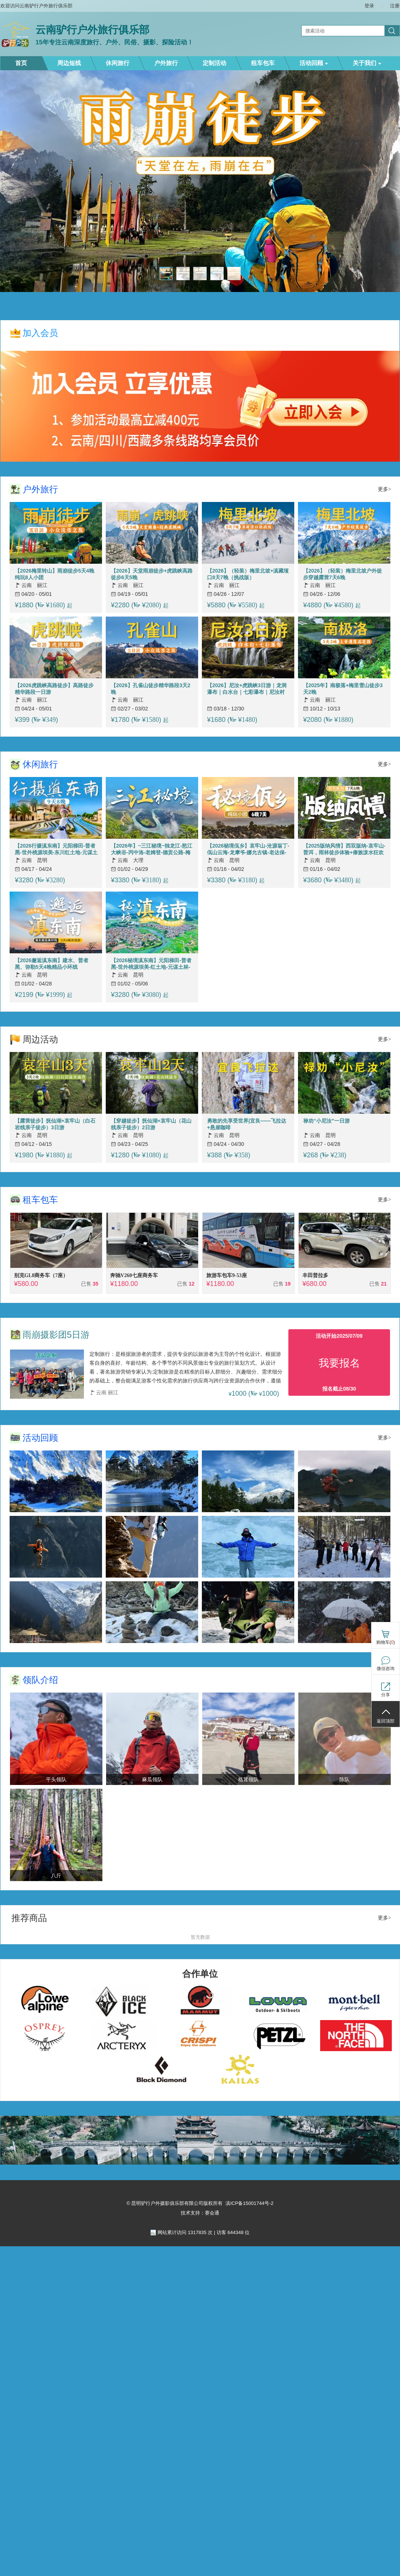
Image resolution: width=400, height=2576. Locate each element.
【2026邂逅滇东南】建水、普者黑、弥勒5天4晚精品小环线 (51, 963)
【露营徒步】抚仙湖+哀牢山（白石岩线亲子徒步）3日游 (55, 1124)
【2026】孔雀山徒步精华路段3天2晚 (150, 688)
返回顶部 (385, 1721)
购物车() (385, 1642)
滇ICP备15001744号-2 (250, 2203)
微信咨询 (385, 1668)
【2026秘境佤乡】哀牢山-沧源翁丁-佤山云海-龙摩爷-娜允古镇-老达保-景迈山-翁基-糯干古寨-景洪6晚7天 (248, 849)
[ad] (200, 2163)
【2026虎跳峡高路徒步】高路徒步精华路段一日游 (54, 688)
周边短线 (69, 63)
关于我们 (367, 63)
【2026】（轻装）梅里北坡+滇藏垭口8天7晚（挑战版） (248, 574)
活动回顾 (313, 63)
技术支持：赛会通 (200, 2213)
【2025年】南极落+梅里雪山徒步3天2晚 (343, 688)
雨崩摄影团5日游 (56, 1334)
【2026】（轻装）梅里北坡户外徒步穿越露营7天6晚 (342, 574)
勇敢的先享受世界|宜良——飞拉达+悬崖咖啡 (246, 1124)
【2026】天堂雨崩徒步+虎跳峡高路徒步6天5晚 (152, 574)
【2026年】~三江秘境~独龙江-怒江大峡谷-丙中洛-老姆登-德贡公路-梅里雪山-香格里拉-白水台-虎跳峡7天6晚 (152, 849)
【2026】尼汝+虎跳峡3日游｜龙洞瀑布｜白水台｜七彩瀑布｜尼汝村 (247, 688)
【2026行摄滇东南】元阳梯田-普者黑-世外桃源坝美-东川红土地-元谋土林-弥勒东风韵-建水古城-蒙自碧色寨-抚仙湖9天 (56, 849)
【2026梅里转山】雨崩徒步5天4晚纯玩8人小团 (54, 574)
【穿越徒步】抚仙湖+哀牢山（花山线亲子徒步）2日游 (151, 1124)
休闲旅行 (117, 63)
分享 (385, 1694)
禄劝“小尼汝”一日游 (326, 1121)
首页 (21, 63)
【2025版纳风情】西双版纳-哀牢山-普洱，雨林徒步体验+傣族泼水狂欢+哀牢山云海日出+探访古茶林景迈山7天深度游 (344, 849)
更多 (383, 489)
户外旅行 (166, 63)
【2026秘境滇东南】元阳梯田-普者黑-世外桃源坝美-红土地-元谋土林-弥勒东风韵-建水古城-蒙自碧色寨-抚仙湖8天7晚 (152, 963)
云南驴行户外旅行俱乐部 (92, 29)
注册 (395, 6)
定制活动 (214, 63)
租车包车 (263, 63)
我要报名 (339, 1363)
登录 (369, 6)
